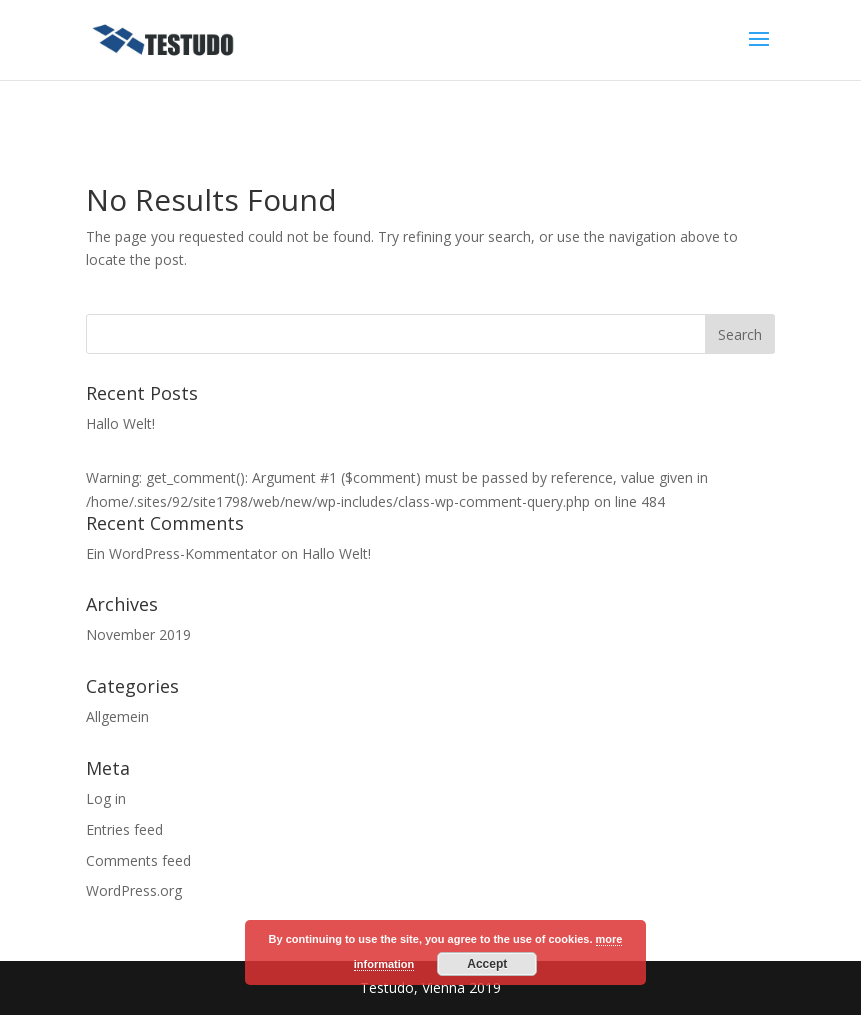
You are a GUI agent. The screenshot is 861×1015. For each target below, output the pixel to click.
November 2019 (138, 634)
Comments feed (138, 860)
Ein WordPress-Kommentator (181, 553)
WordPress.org (134, 890)
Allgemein (117, 716)
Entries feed (124, 829)
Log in (106, 798)
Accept (487, 964)
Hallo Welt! (120, 423)
